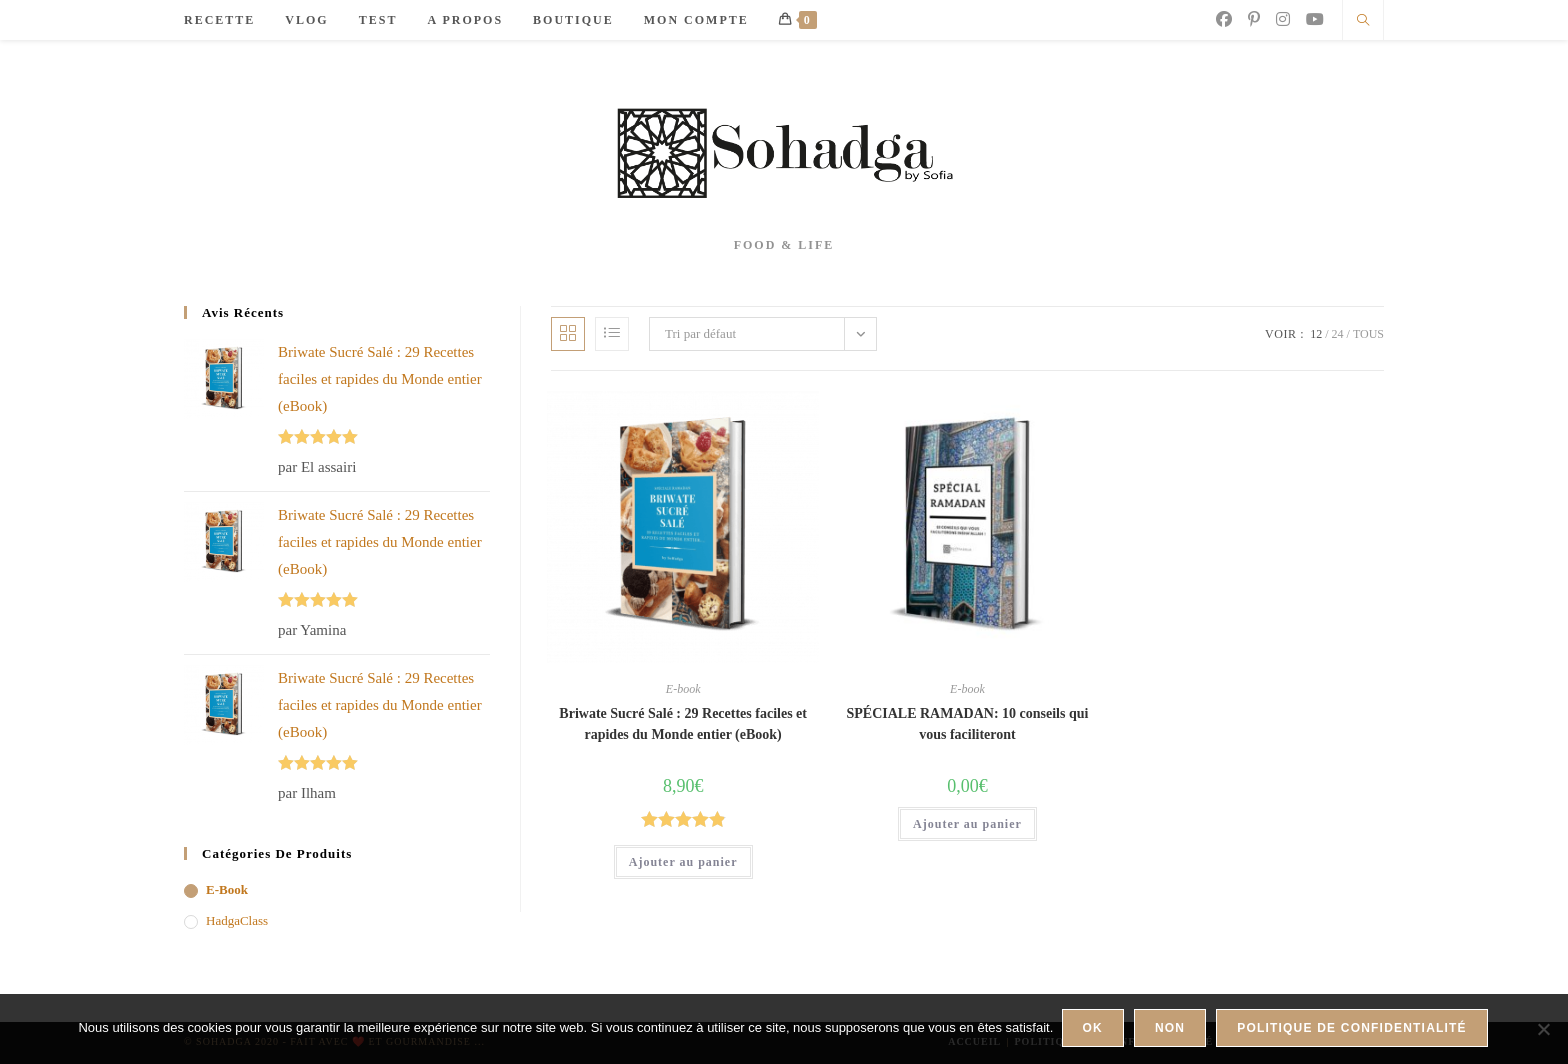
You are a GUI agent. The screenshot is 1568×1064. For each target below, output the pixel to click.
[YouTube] (1315, 19)
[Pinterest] (1254, 19)
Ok (1094, 1030)
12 (1316, 334)
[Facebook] (1224, 19)
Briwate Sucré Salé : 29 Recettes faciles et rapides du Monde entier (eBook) (683, 724)
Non (1172, 1030)
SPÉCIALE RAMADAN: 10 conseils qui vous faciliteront (967, 724)
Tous (1368, 334)
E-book (683, 689)
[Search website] (1363, 22)
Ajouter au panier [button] (683, 862)
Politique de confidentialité (1354, 1030)
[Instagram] (1283, 19)
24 (1338, 334)
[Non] (1543, 1030)
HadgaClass (237, 920)
